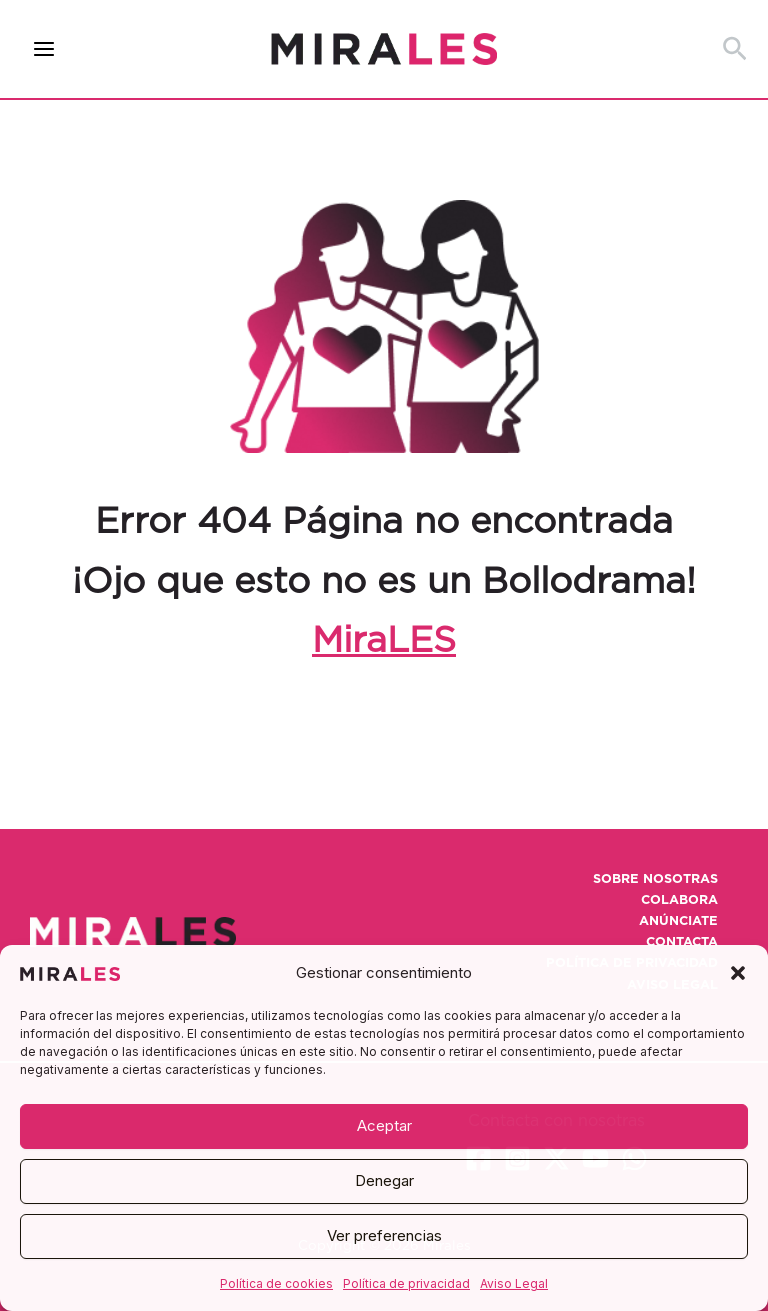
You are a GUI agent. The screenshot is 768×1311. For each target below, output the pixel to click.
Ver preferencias (384, 1235)
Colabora (679, 900)
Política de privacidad (406, 1283)
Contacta (682, 942)
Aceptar (384, 1125)
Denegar (384, 1180)
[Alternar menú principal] (44, 49)
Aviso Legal (514, 1283)
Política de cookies (276, 1283)
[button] (738, 973)
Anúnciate (678, 921)
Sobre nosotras (655, 879)
